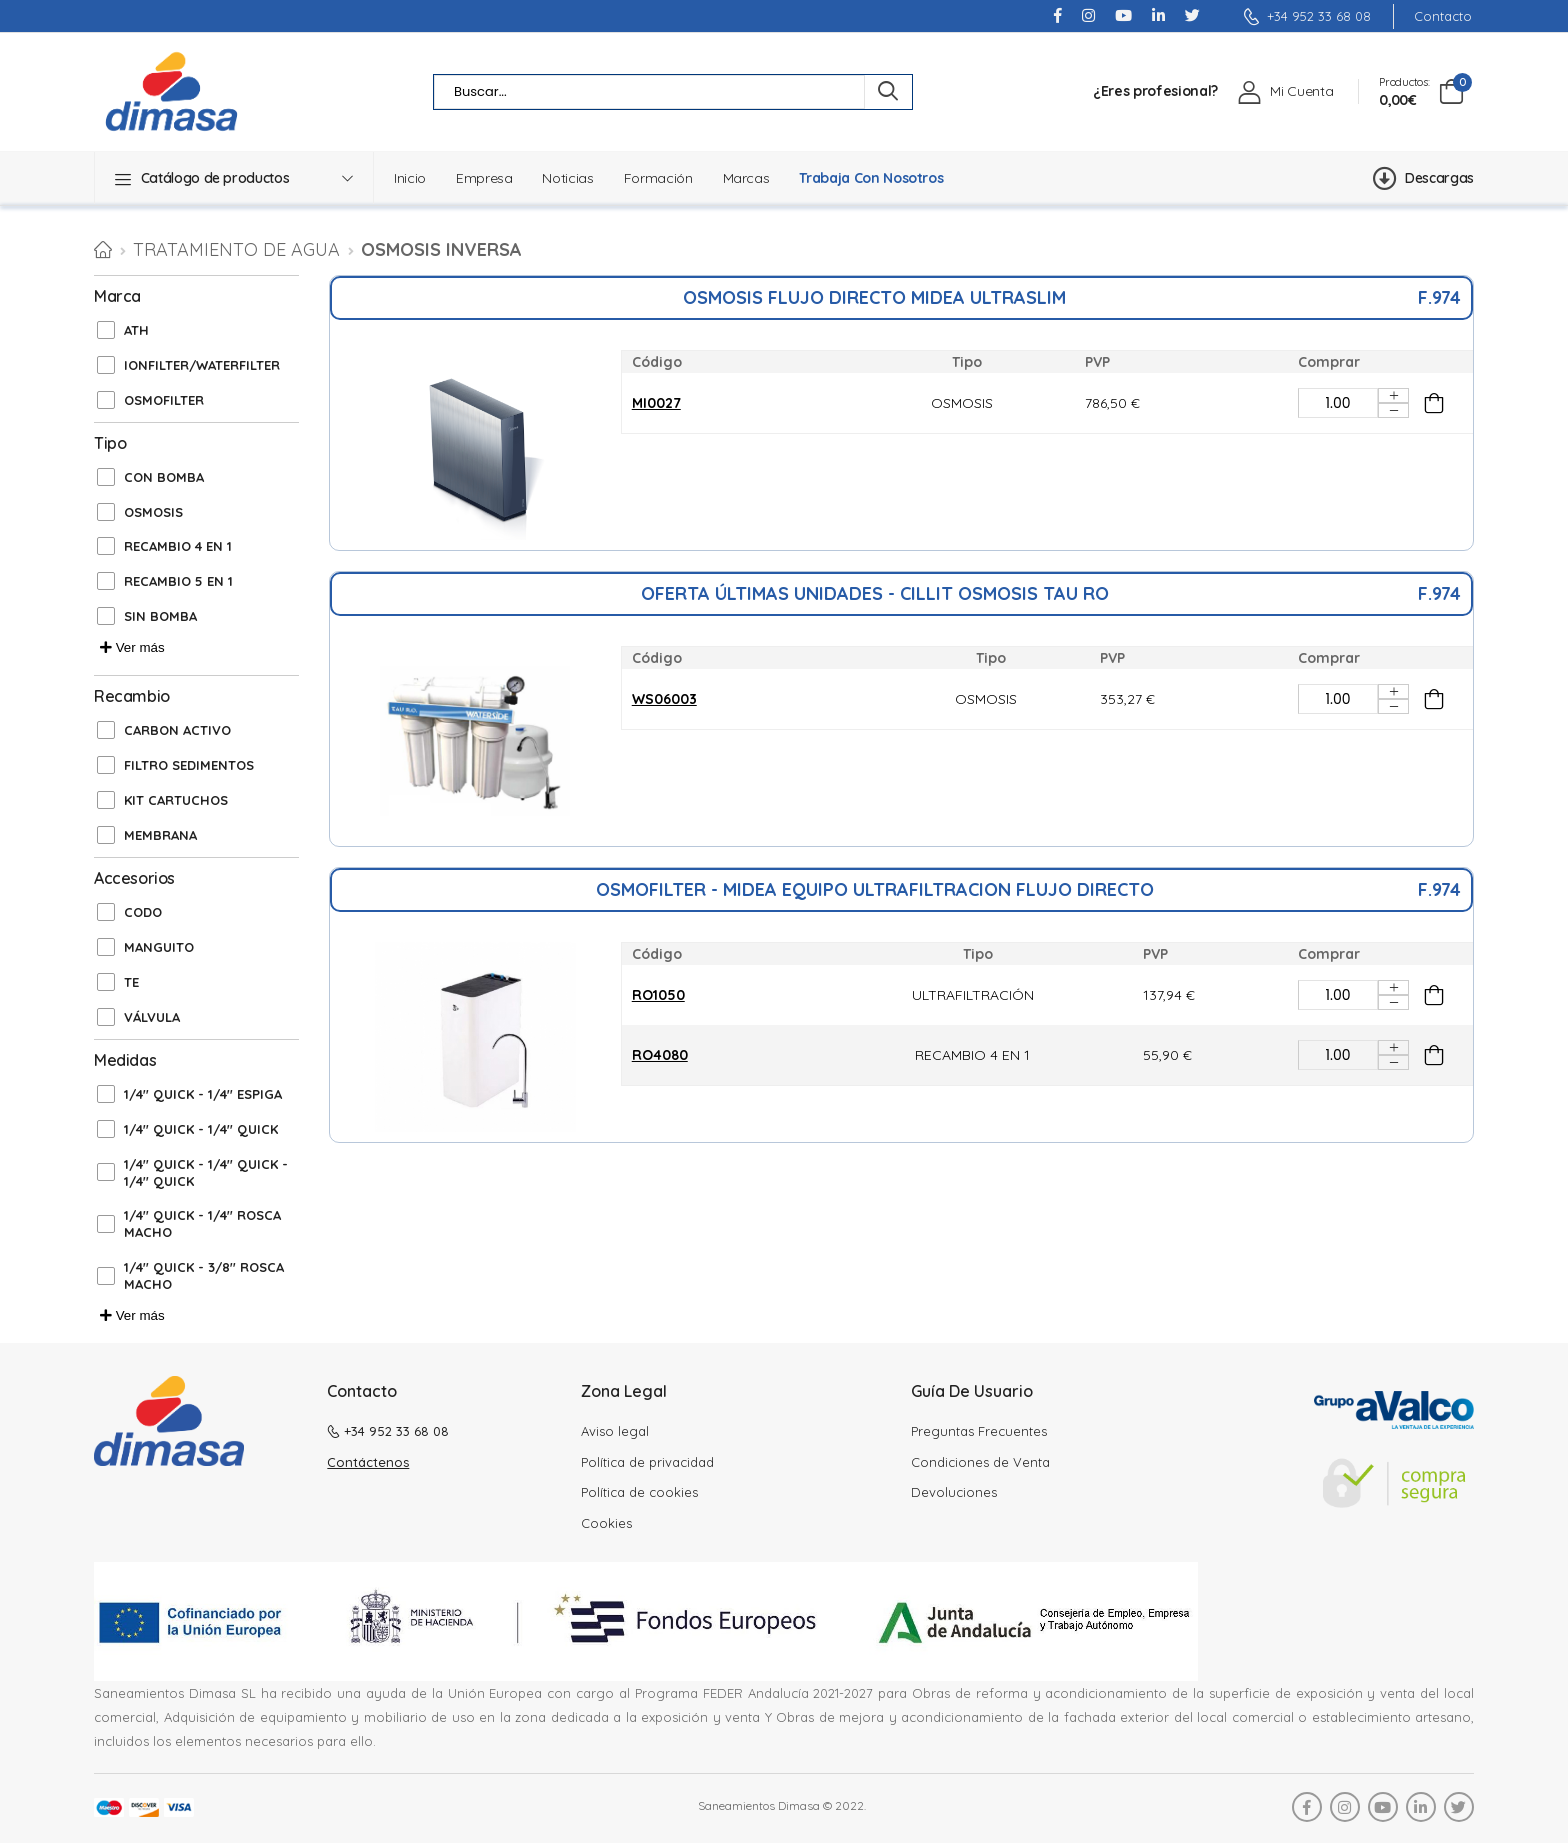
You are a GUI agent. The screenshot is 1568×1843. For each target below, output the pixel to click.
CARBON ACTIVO (177, 730)
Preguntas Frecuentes (979, 1431)
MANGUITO (159, 947)
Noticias (567, 178)
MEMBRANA (160, 835)
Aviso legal (615, 1431)
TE (131, 982)
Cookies (606, 1523)
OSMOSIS (153, 512)
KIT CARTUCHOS (176, 800)
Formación (658, 178)
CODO (143, 912)
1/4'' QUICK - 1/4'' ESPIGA (203, 1094)
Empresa (484, 178)
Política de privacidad (647, 1462)
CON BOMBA (164, 477)
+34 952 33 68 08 (1307, 16)
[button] (234, 178)
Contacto (1443, 16)
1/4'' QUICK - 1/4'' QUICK (201, 1129)
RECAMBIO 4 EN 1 (178, 546)
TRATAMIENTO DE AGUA (236, 249)
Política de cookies (639, 1492)
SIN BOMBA (160, 616)
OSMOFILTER (164, 400)
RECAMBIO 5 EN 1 (178, 581)
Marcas (746, 178)
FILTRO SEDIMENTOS (189, 765)
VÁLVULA (152, 1017)
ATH (136, 330)
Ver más (132, 647)
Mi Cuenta (1301, 91)
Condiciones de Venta (980, 1462)
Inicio (410, 178)
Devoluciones (954, 1492)
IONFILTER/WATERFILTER (202, 365)
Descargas (1423, 178)
